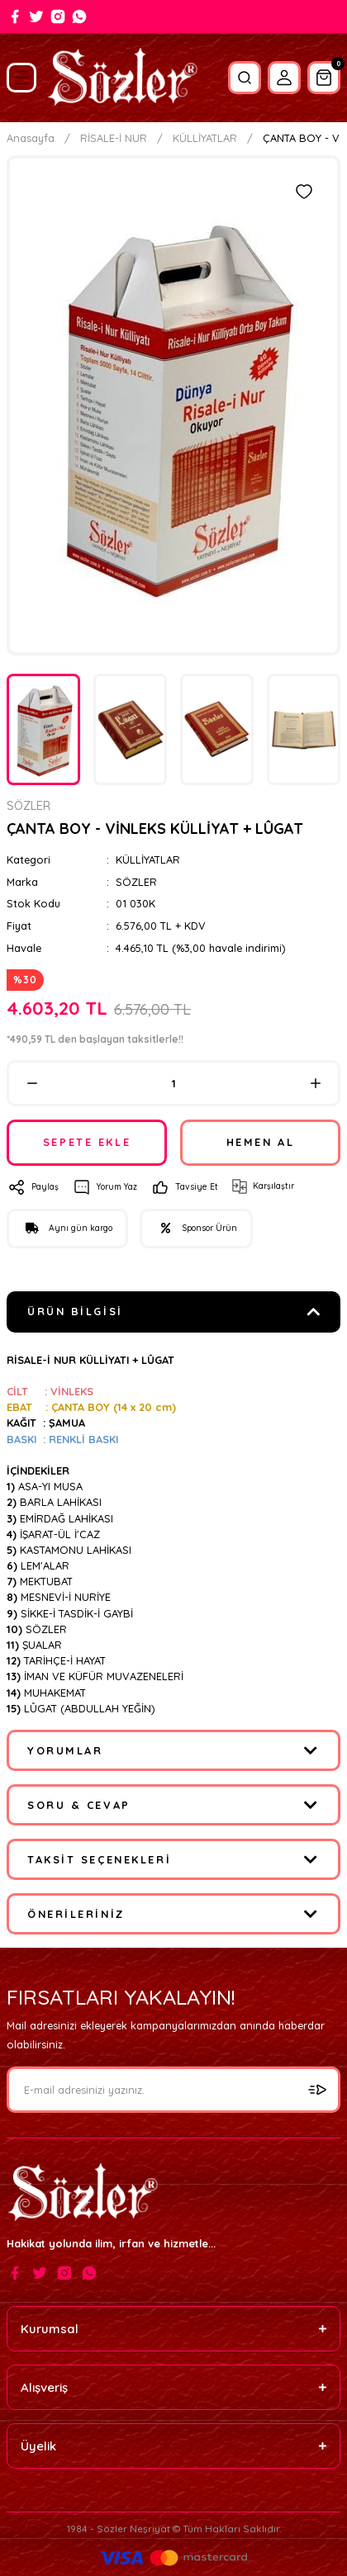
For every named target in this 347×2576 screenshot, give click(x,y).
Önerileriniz (76, 1913)
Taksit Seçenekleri (99, 1859)
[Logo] (122, 77)
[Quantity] (173, 1083)
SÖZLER (136, 881)
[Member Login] (284, 77)
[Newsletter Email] (173, 2090)
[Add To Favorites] (304, 191)
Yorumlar (64, 1750)
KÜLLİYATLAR (148, 859)
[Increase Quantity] (315, 1083)
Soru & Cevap (79, 1804)
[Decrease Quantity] (32, 1083)
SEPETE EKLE (87, 1141)
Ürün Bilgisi (75, 1311)
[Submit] (317, 2090)
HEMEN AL (260, 1141)
